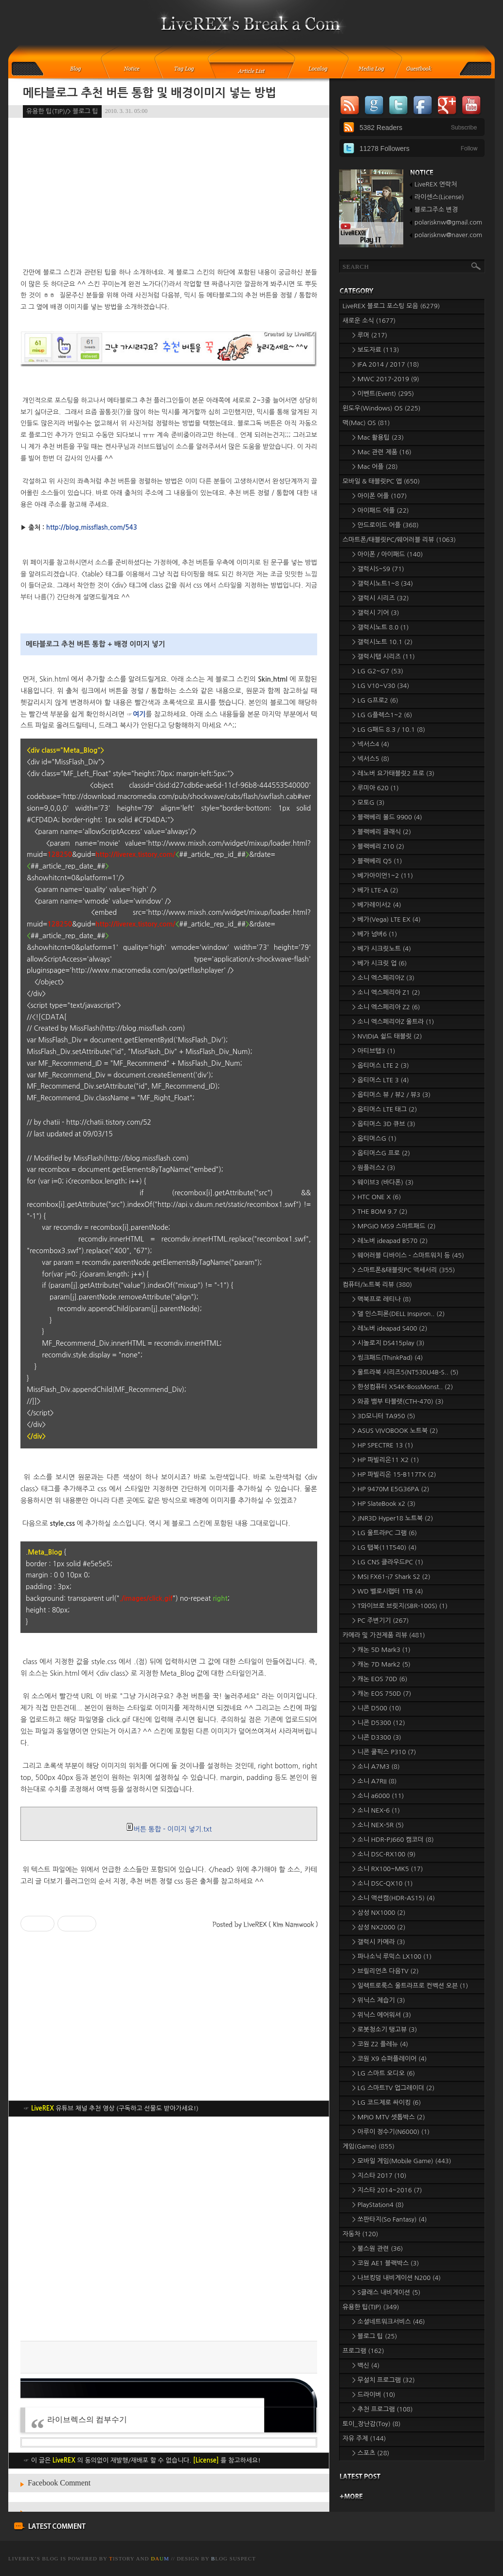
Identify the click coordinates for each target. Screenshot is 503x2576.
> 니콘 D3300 (376, 1737)
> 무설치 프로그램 (383, 2380)
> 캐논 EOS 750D (381, 1693)
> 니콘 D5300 (378, 1723)
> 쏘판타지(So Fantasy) (389, 2219)
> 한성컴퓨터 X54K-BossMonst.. (402, 1387)
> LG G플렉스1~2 (382, 715)
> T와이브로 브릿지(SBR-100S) (400, 1606)
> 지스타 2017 (379, 2175)
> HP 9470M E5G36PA (391, 1489)
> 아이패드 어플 (380, 510)
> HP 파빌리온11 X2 (385, 1460)
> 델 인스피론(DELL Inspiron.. (398, 1314)
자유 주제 (364, 2438)
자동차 (360, 2234)
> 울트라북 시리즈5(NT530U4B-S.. (405, 1372)
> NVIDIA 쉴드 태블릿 (387, 1036)
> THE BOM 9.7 (379, 1211)
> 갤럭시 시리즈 (380, 598)
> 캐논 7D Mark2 (381, 1664)
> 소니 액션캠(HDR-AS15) (393, 1898)
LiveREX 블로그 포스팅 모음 (391, 306)
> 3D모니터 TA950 (383, 1416)
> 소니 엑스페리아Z (383, 978)
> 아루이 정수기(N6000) (391, 2132)
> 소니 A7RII (374, 1781)
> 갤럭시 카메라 (378, 1942)
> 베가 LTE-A (375, 890)
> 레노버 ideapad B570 (390, 1241)
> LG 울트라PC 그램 (384, 1533)
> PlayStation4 (378, 2205)
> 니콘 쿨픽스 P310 (384, 1752)
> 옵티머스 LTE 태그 (384, 1109)
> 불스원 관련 (377, 2248)
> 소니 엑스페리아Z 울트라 (393, 1022)
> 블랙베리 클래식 (381, 832)
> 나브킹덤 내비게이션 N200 (396, 2278)
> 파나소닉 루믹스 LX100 (391, 1956)
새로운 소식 (368, 320)
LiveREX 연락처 (435, 184)
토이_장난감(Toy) (371, 2424)
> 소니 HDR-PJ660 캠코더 (393, 1839)
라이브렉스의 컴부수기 (87, 2419)
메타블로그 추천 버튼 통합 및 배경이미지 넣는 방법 (149, 93)
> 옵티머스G (374, 1138)
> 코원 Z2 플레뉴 (380, 2044)
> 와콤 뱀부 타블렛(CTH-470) (398, 1401)
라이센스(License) (439, 197)
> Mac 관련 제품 (382, 452)
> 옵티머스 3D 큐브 (383, 1124)
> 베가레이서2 (376, 905)
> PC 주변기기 (380, 1620)
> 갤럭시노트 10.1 (382, 642)
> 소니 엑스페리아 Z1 (386, 992)
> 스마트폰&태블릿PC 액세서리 (403, 1270)
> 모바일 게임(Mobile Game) (401, 2161)
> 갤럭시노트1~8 (382, 583)
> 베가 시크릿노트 (381, 948)
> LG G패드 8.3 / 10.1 (388, 729)
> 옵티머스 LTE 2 (380, 1065)
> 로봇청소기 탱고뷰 (384, 2029)
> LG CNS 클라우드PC (387, 1562)
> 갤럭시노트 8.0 (380, 627)
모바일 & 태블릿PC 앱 (381, 481)
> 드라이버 (373, 2394)
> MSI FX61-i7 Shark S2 (391, 1577)
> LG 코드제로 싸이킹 (386, 2102)
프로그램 (363, 2351)
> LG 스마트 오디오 (383, 2073)
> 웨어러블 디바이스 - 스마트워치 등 (408, 1255)
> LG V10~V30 (380, 686)
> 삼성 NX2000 (378, 1927)
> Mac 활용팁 (378, 437)
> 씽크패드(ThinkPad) (387, 1357)
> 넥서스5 (370, 759)
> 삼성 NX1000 (378, 1912)
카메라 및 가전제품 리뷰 (383, 1635)
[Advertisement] (168, 2229)
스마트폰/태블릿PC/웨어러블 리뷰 (399, 540)
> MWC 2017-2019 (385, 379)
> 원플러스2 (373, 1168)
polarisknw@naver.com (448, 235)
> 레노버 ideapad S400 (389, 1328)
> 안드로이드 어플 (385, 525)
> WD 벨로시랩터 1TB (387, 1591)
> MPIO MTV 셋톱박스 (388, 2117)
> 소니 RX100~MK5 (387, 1869)
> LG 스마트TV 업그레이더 (393, 2088)
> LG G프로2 (375, 700)
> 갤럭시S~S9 (378, 569)
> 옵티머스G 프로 (381, 1153)
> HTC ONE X (376, 1197)
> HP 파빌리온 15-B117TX (394, 1474)
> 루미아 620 (375, 788)
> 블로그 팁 (374, 2336)
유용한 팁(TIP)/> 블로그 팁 (62, 111)
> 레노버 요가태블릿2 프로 (393, 773)
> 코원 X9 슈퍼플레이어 (389, 2059)
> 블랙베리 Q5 (377, 861)
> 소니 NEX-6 (376, 1810)
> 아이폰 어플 (379, 496)
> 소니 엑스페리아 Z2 (386, 1007)
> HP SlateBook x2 (383, 1504)
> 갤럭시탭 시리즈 (383, 656)
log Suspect (233, 2558)
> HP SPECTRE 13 (382, 1445)
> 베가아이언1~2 (382, 875)
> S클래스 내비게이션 (386, 2292)
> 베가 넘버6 (374, 934)
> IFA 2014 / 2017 (385, 364)
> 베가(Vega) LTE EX (386, 919)
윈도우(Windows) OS (381, 408)
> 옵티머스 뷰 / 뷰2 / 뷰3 (391, 1095)
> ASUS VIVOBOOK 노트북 (395, 1430)
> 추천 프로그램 (382, 2409)
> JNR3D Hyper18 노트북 (392, 1518)
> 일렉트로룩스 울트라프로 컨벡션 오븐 (410, 1986)
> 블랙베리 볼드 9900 (387, 817)
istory (121, 2558)
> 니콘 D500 (376, 1708)
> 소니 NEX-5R (378, 1825)
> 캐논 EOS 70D (379, 1679)
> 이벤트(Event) (383, 393)
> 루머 (369, 335)
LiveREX (21, 2558)
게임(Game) (368, 2146)
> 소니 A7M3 (376, 1766)
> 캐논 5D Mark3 (381, 1650)
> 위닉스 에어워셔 (381, 2015)
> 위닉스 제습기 (378, 2000)
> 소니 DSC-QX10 (382, 1883)
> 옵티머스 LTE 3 (380, 1080)
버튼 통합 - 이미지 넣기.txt (169, 1829)
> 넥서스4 (370, 744)
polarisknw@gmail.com (448, 222)
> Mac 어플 (375, 466)
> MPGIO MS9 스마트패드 (394, 1226)
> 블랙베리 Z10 (378, 846)
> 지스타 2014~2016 (387, 2190)
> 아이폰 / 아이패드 (387, 554)
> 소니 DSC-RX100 (383, 1854)
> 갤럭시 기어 (375, 613)
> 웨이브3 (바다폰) (382, 1182)
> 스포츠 (370, 2453)
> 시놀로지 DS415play (388, 1343)
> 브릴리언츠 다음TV (385, 1971)
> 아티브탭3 (373, 1051)
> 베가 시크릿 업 (379, 963)
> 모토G (368, 802)
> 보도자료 (375, 350)
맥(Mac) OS (366, 423)
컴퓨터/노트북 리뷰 (377, 1284)
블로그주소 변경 (436, 209)
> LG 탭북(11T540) (384, 1547)
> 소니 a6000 (378, 1796)
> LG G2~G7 (377, 671)
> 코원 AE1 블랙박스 (385, 2263)
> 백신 (365, 2365)
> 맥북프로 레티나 (381, 1299)
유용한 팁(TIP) (370, 2307)
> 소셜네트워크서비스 (388, 2321)
